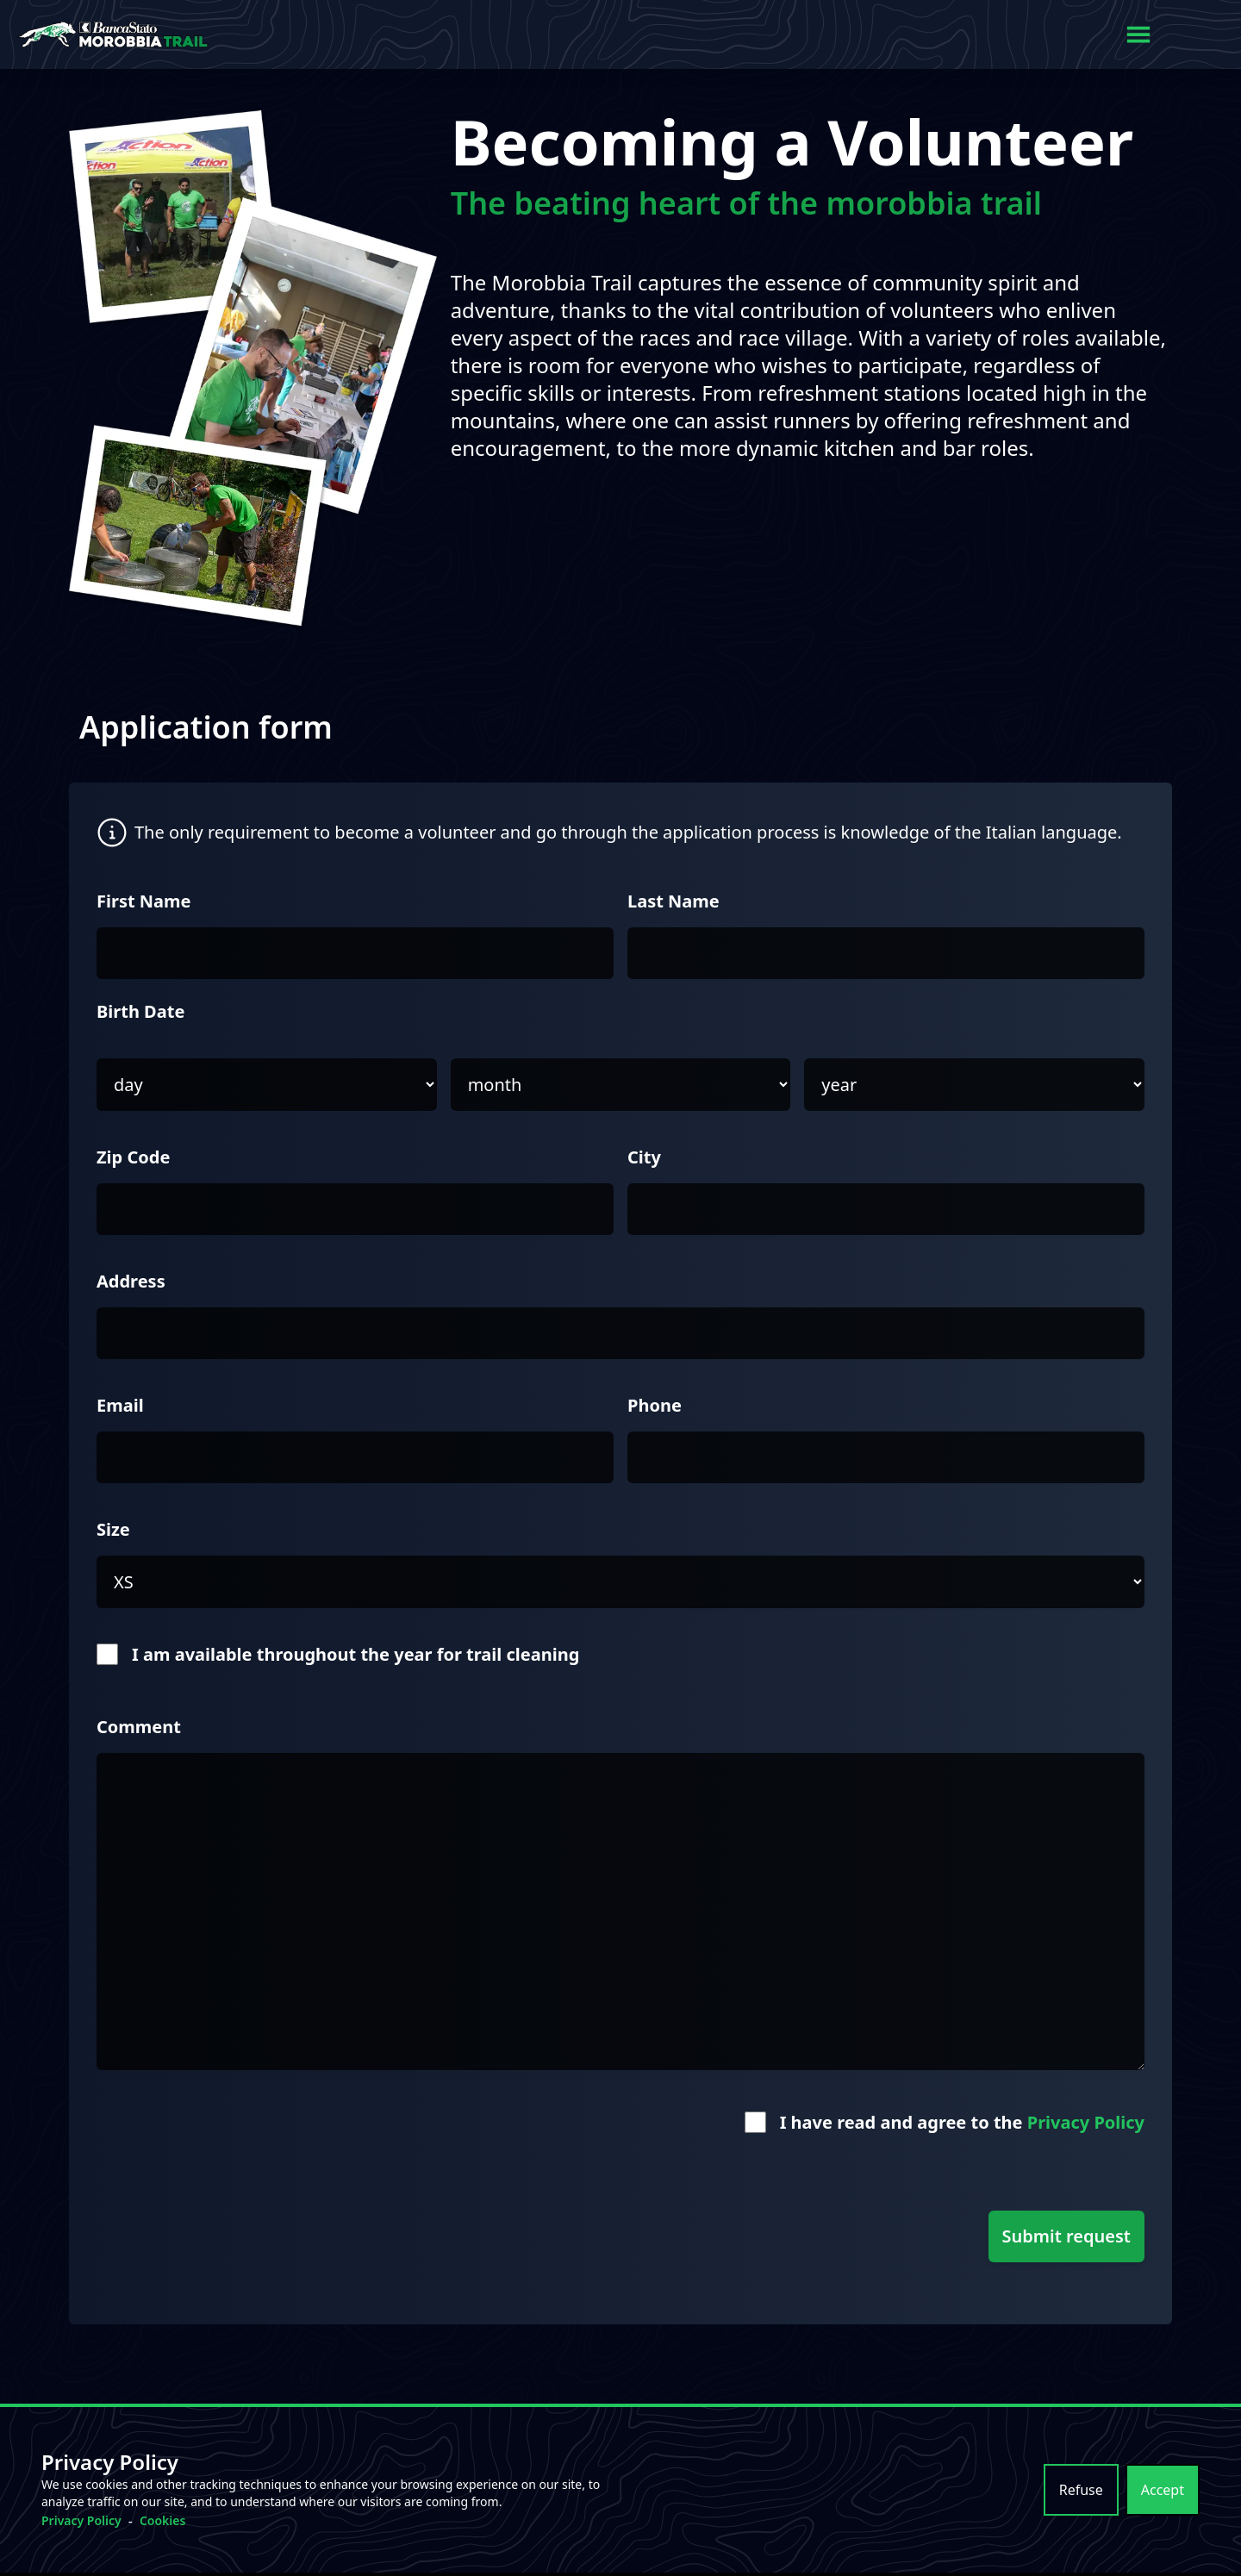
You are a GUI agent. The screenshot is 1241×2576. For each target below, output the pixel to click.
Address (131, 1281)
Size (113, 1529)
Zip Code (133, 1157)
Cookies (163, 2520)
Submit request (1066, 2236)
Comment (139, 1726)
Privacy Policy (1085, 2122)
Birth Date (140, 1011)
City (644, 1157)
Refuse (1081, 2489)
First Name (144, 901)
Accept (1162, 2489)
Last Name (673, 901)
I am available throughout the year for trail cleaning (355, 1654)
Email (120, 1405)
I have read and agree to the (962, 2122)
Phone (654, 1405)
